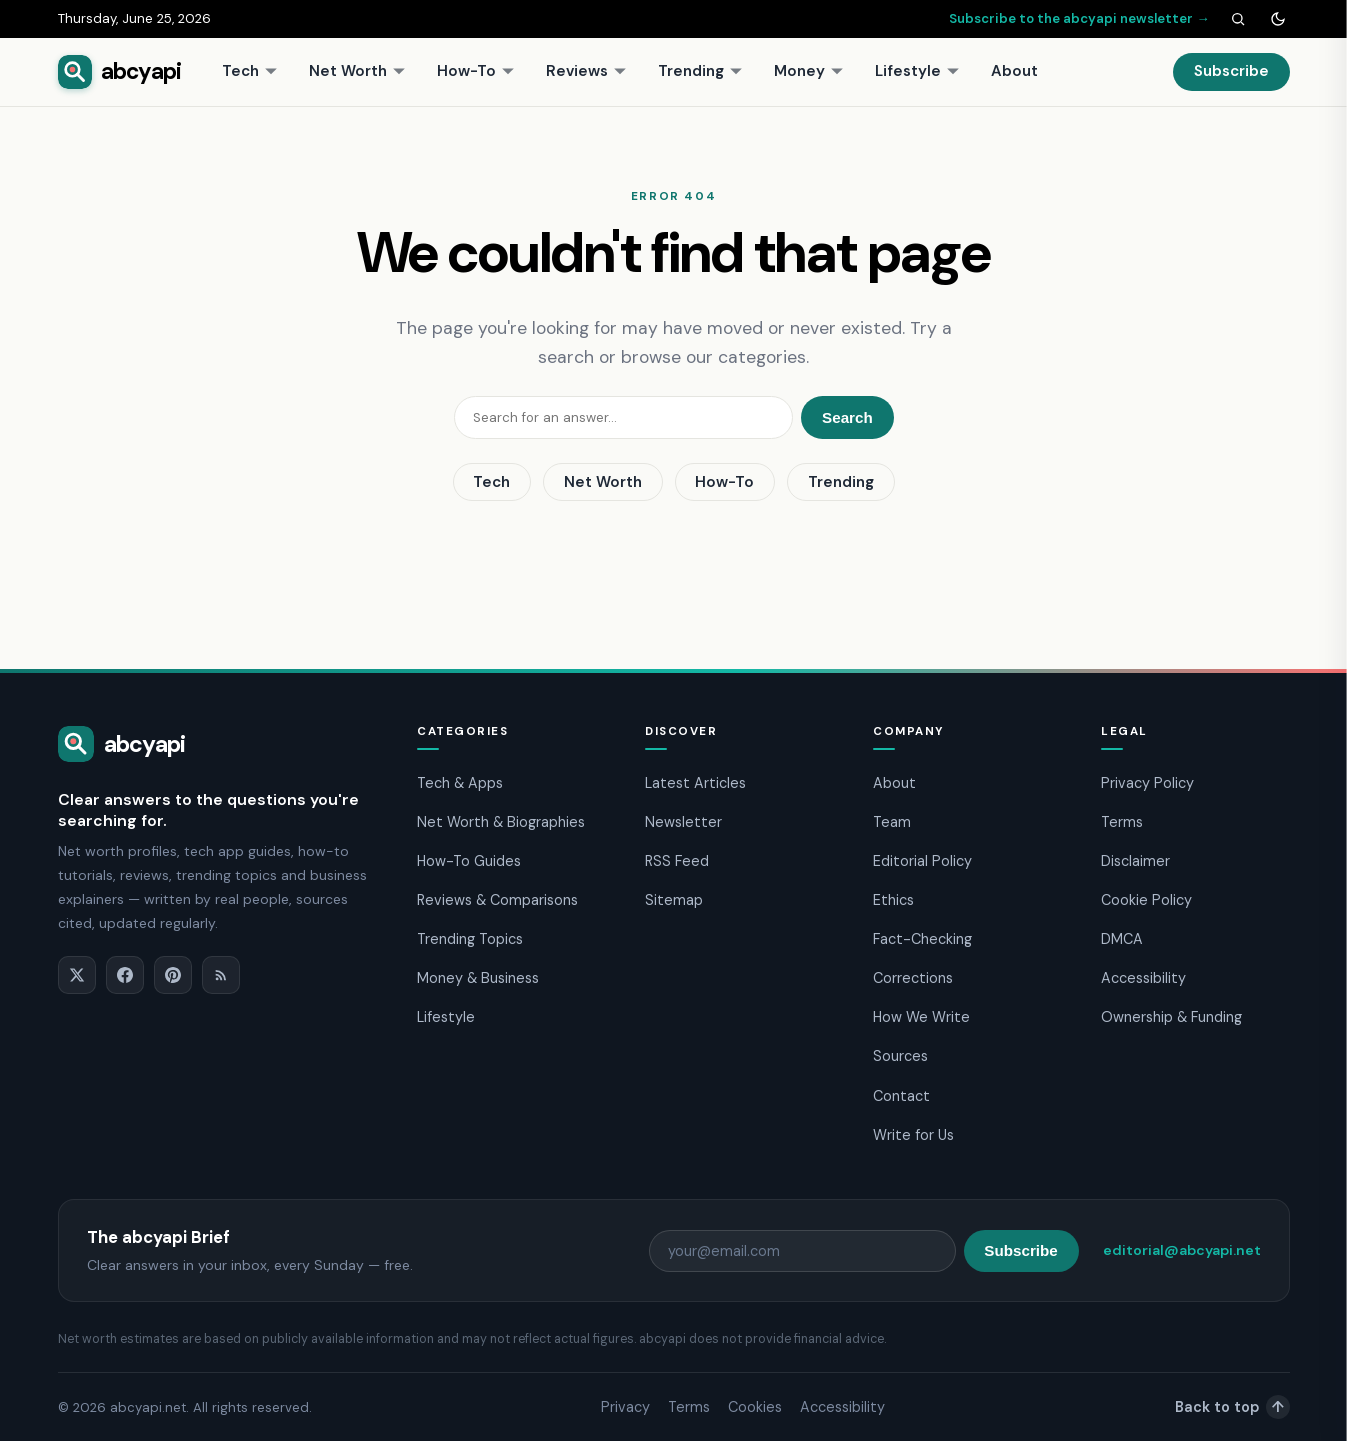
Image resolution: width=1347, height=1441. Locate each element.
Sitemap (674, 900)
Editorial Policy (922, 861)
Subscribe (1231, 71)
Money (809, 71)
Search (847, 417)
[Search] (1238, 19)
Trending (700, 71)
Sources (900, 1056)
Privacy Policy (1147, 783)
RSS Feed (677, 861)
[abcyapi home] (120, 72)
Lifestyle (917, 71)
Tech (250, 71)
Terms (1122, 822)
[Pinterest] (173, 975)
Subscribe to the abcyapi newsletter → (1079, 18)
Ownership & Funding (1171, 1017)
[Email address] (802, 1251)
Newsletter (683, 822)
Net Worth (357, 71)
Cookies (755, 1407)
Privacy (625, 1407)
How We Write (921, 1017)
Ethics (893, 900)
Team (892, 822)
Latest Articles (695, 783)
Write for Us (913, 1135)
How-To (476, 71)
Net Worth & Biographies (501, 822)
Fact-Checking (922, 939)
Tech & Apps (460, 783)
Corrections (913, 978)
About (1014, 71)
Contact (901, 1096)
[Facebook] (125, 975)
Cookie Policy (1146, 900)
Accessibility (1143, 978)
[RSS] (221, 975)
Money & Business (478, 978)
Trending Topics (470, 939)
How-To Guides (469, 861)
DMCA (1122, 939)
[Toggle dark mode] (1278, 19)
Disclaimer (1135, 861)
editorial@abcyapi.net (1182, 1250)
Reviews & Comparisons (497, 900)
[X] (77, 975)
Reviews (586, 71)
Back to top (1232, 1407)
